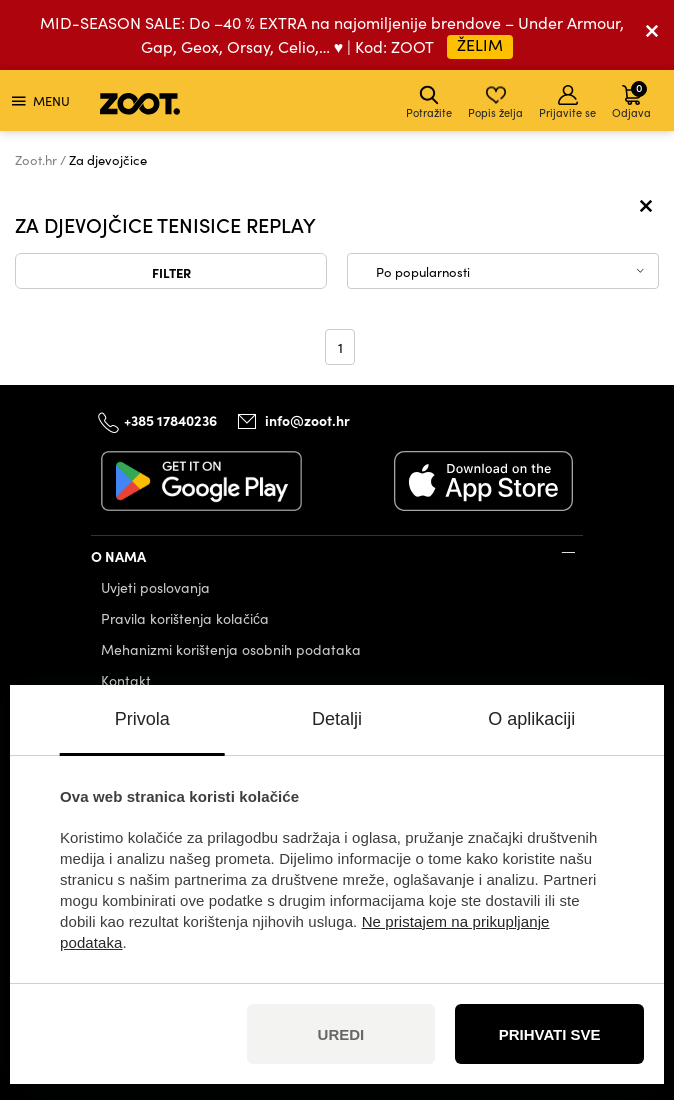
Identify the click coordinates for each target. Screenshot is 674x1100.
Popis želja (495, 102)
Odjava (631, 99)
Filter (171, 272)
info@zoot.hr (307, 420)
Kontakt (126, 680)
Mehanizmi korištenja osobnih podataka (231, 649)
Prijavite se (567, 102)
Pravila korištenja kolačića (185, 618)
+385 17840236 (170, 420)
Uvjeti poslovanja (155, 587)
